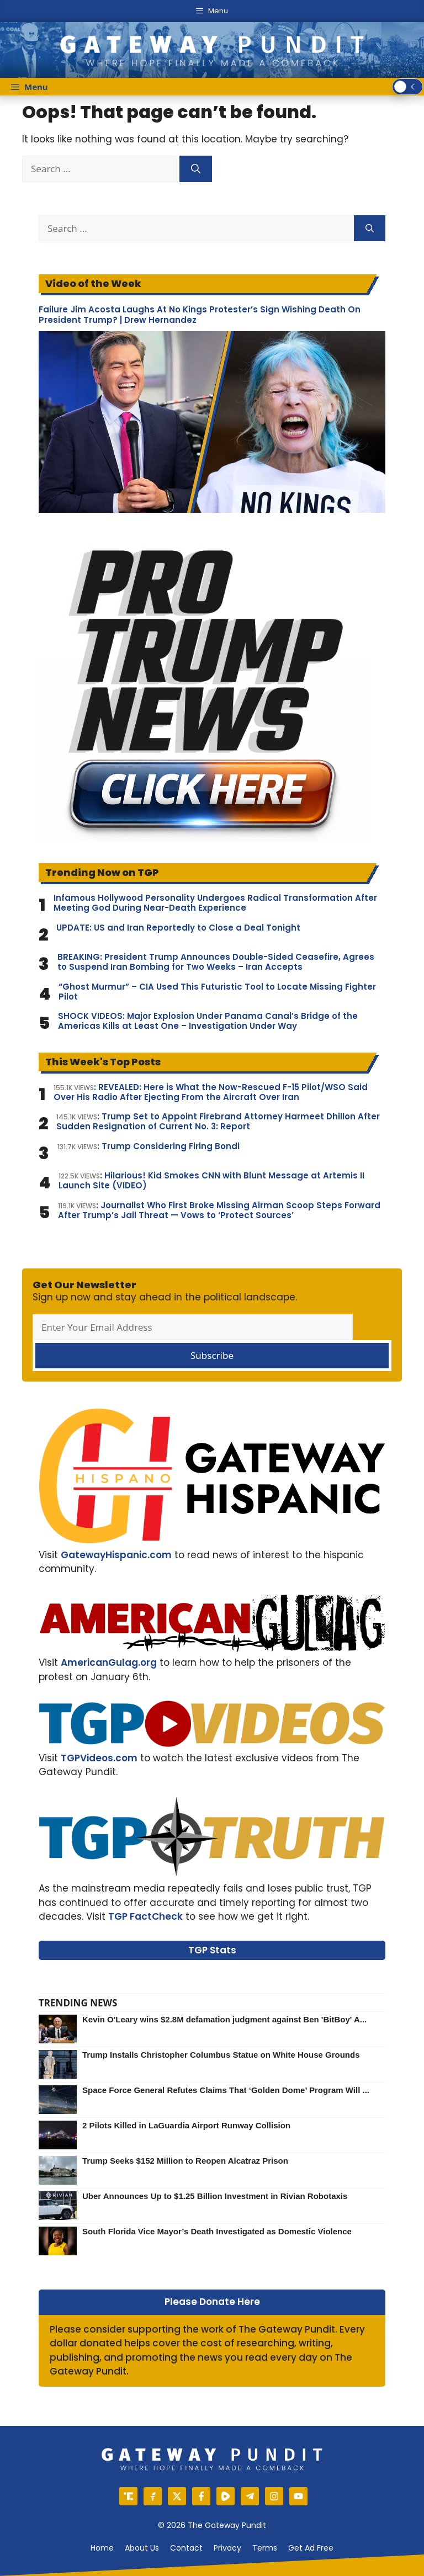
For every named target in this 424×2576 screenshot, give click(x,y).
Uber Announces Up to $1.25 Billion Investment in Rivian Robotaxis (214, 2196)
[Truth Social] (128, 2496)
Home (102, 2547)
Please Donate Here (212, 2301)
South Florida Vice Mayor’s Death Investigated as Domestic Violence (217, 2231)
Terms (264, 2547)
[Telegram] (250, 2496)
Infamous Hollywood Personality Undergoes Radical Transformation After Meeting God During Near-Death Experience (215, 903)
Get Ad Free (310, 2547)
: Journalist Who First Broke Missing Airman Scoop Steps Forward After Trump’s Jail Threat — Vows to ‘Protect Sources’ (219, 1210)
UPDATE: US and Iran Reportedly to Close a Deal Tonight (178, 928)
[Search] (195, 169)
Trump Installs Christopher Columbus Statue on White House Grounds (221, 2054)
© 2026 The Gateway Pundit (212, 2525)
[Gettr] (153, 2496)
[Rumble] (225, 2496)
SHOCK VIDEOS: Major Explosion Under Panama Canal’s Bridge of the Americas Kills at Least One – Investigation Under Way (208, 1021)
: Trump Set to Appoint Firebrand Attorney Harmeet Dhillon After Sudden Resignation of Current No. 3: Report (218, 1122)
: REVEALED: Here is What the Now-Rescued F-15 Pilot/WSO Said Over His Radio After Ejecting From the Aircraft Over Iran (211, 1092)
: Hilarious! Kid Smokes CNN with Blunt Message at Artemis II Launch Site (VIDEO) (211, 1181)
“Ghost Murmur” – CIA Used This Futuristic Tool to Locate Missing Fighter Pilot (217, 992)
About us (142, 2547)
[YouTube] (298, 2496)
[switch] (407, 86)
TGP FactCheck (145, 1916)
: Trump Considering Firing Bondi (148, 1146)
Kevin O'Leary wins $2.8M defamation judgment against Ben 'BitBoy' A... (224, 2019)
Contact (186, 2547)
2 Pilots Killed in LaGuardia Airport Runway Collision (186, 2125)
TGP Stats (212, 1950)
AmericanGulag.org (109, 1662)
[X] (177, 2496)
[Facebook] (201, 2496)
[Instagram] (274, 2496)
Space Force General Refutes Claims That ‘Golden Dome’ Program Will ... (225, 2090)
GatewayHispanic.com (116, 1554)
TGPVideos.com (99, 1758)
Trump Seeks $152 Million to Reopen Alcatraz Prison (185, 2160)
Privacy (227, 2547)
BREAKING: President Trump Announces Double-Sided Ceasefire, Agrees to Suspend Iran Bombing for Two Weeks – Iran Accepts (215, 962)
